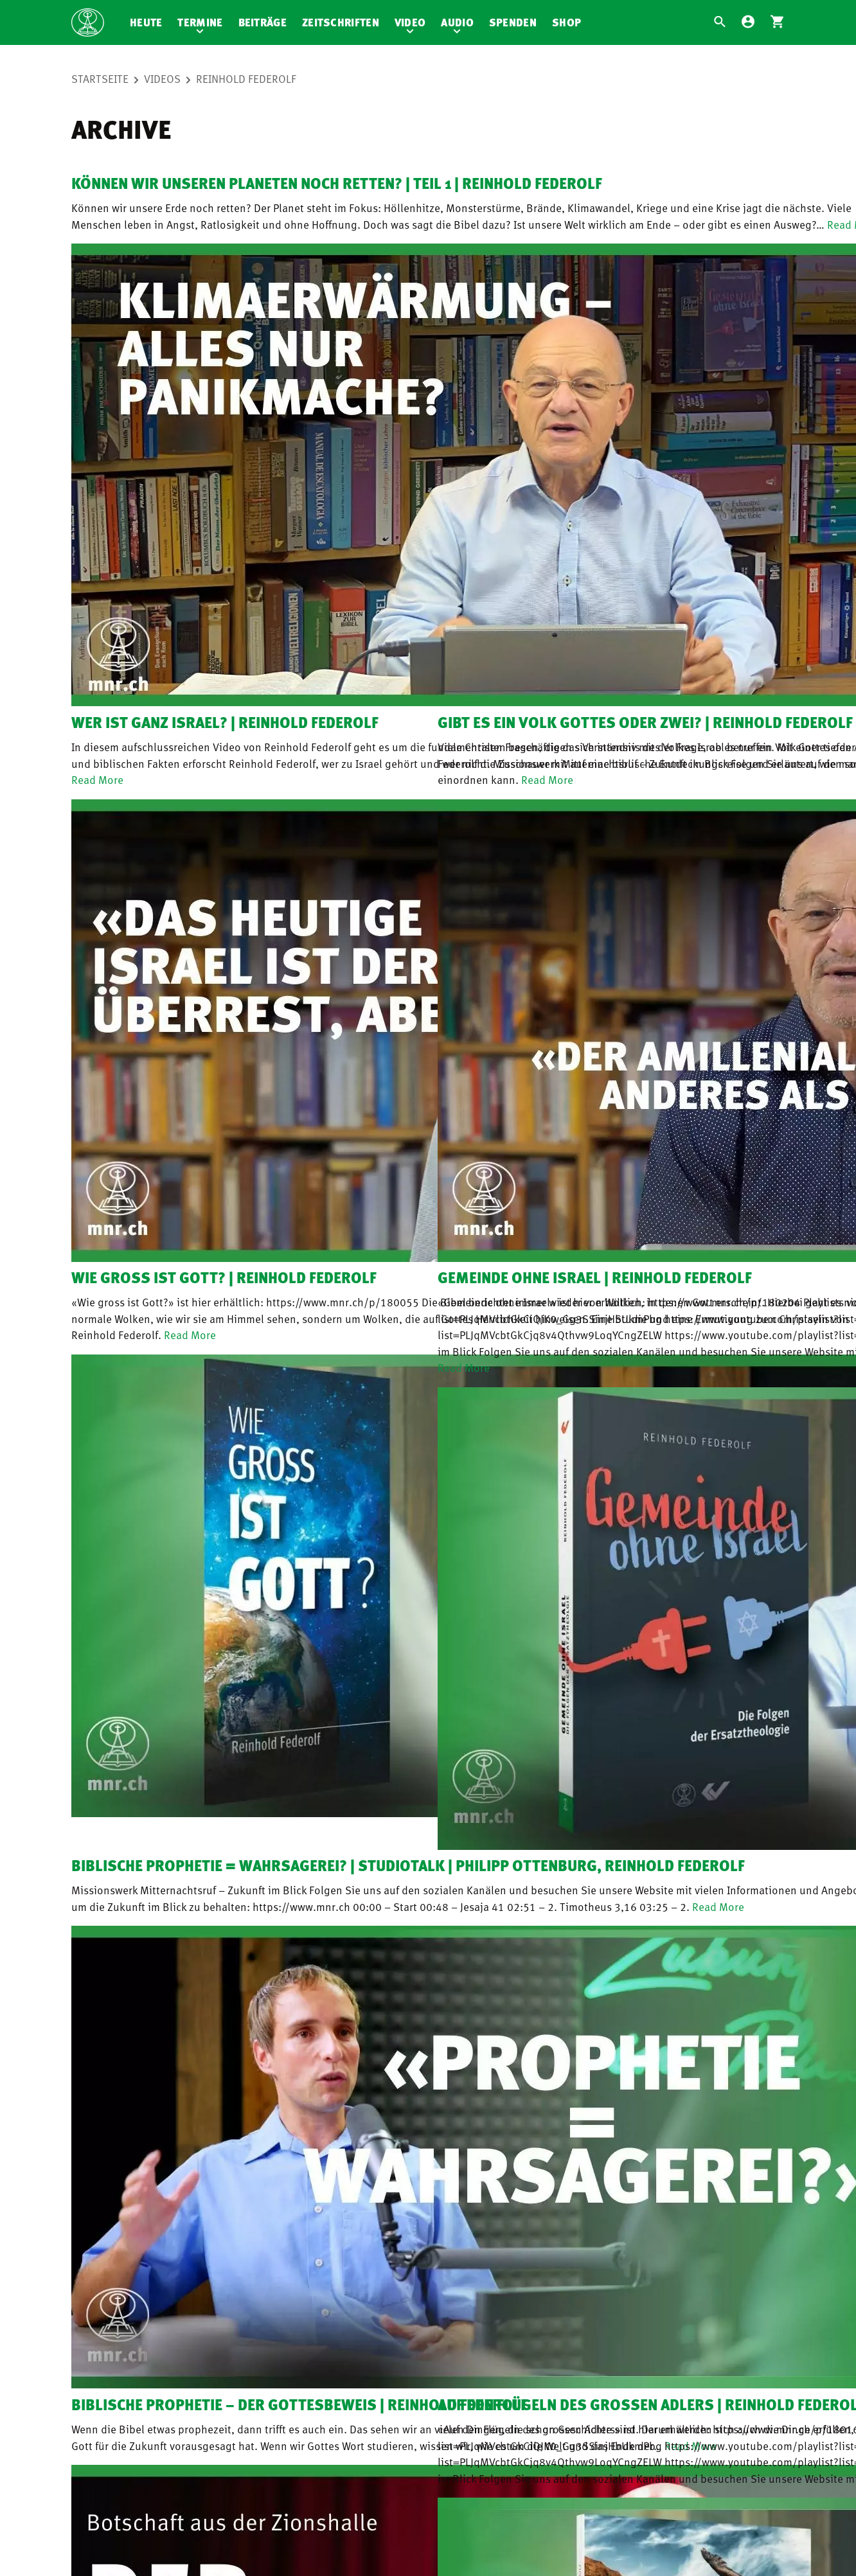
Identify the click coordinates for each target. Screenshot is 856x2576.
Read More (97, 779)
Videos (162, 78)
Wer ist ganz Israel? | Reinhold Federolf (225, 722)
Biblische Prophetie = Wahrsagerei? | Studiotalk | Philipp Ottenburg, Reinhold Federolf (408, 1865)
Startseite (100, 78)
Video (410, 22)
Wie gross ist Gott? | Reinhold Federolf (224, 1277)
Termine (199, 22)
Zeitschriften (340, 22)
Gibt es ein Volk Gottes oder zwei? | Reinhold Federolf (645, 722)
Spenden (513, 22)
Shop (566, 22)
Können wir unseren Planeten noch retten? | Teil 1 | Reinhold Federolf (336, 183)
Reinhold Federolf (246, 78)
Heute (146, 22)
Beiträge (262, 22)
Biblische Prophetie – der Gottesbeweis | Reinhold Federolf (299, 2404)
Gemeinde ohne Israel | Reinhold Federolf (595, 1277)
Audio (457, 22)
